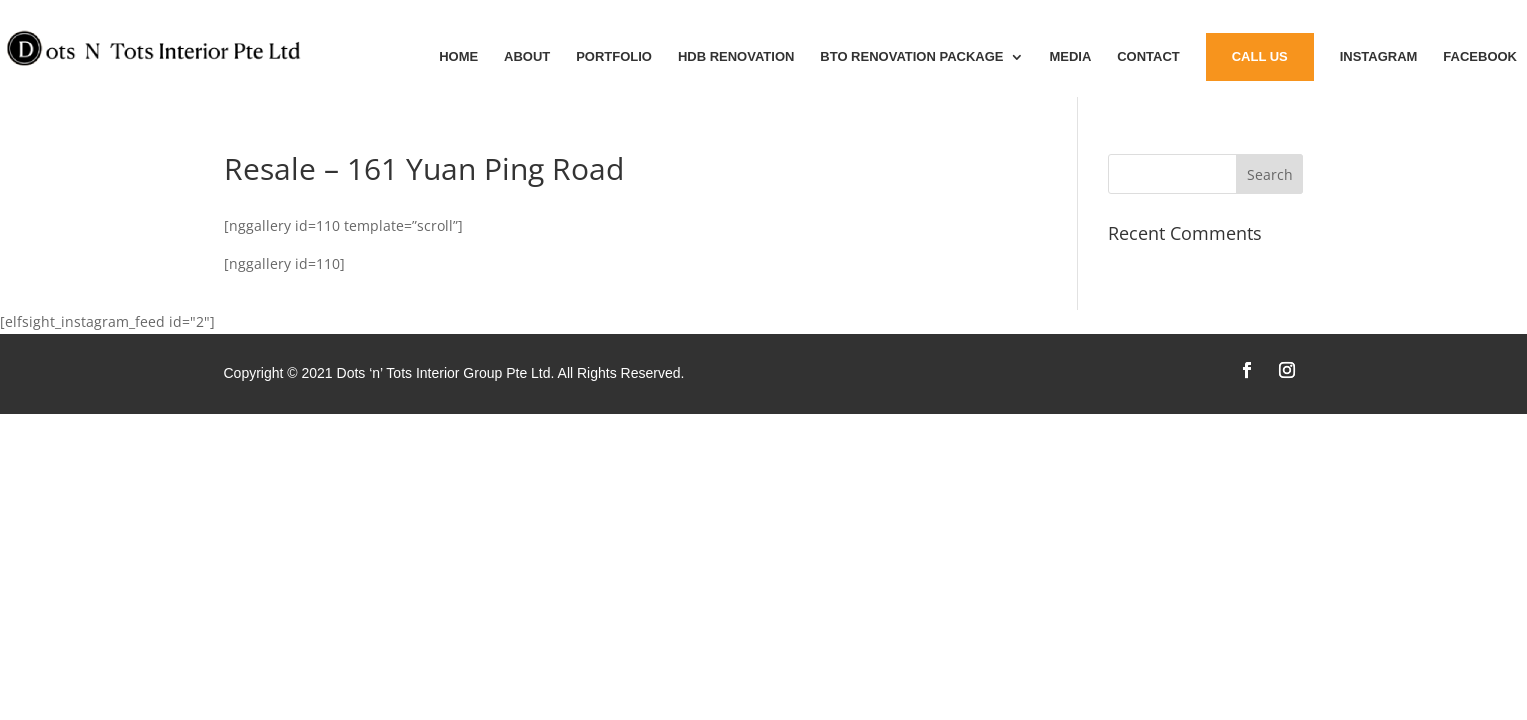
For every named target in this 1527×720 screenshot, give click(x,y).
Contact (1148, 57)
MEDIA (1070, 57)
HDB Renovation (736, 57)
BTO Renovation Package (911, 57)
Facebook (1480, 57)
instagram (1379, 57)
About (527, 57)
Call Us (1260, 56)
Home (458, 57)
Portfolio (614, 57)
